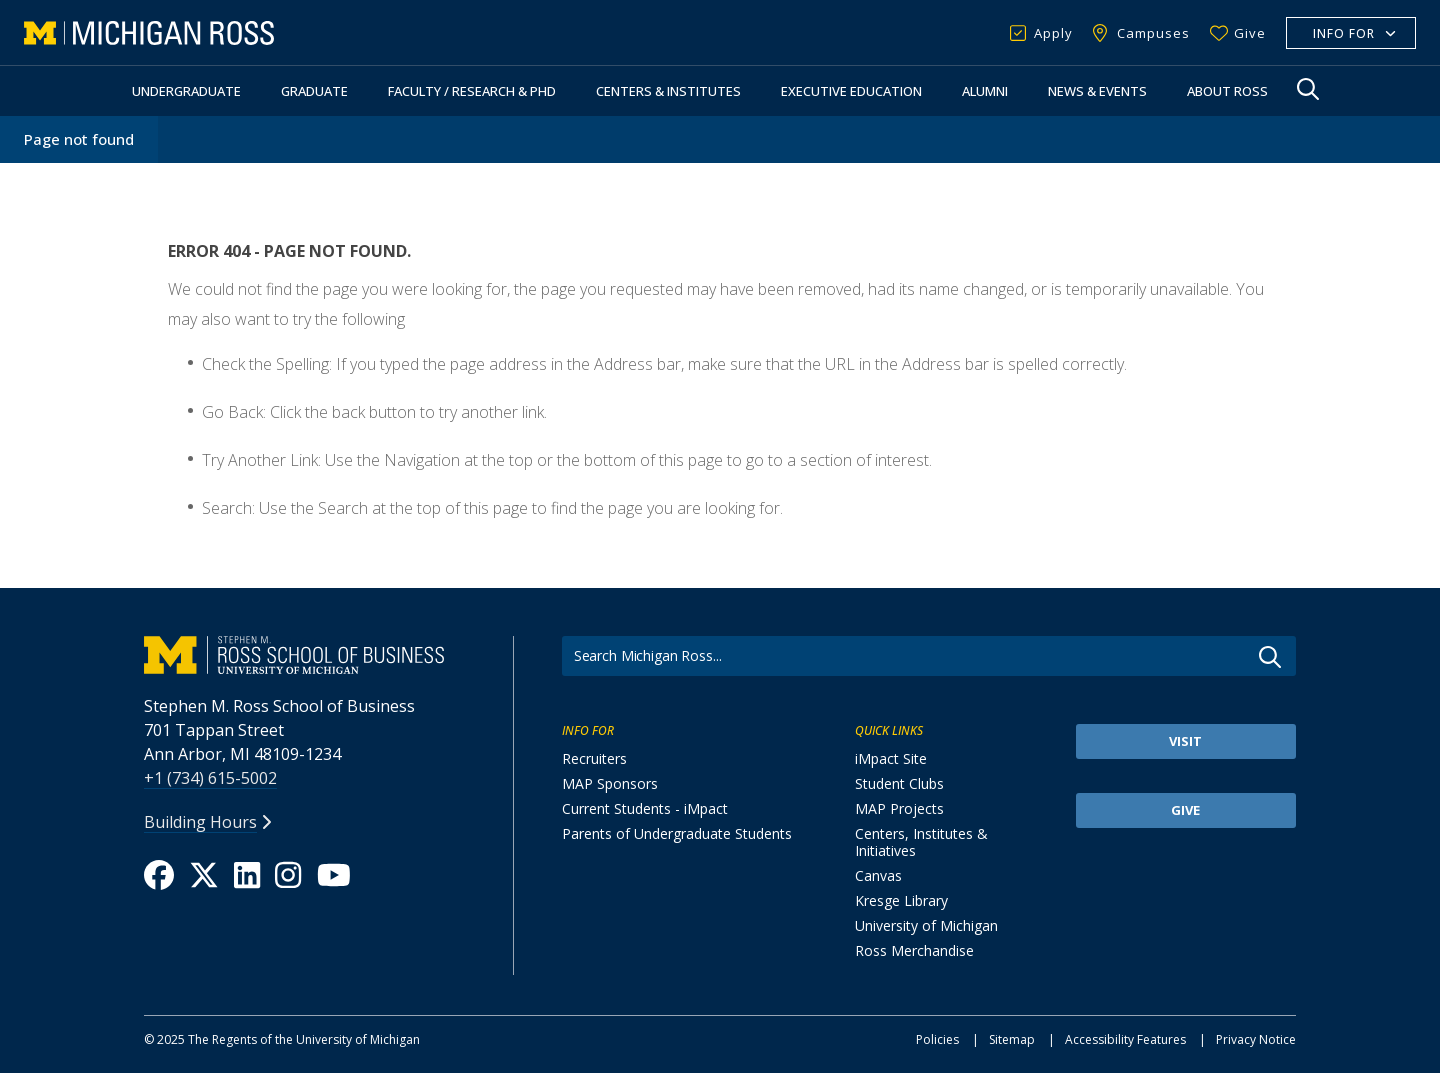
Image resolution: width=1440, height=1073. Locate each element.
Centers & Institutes (668, 91)
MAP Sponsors (610, 783)
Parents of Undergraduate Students (677, 833)
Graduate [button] (314, 91)
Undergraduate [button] (186, 91)
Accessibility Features (1125, 1039)
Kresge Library (901, 900)
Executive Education (851, 91)
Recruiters (594, 758)
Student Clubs (899, 783)
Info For (1344, 33)
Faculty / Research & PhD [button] (472, 91)
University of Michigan (926, 925)
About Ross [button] (1227, 91)
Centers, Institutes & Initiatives (921, 842)
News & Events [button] (1097, 91)
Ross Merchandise (914, 950)
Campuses (1153, 33)
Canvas (878, 875)
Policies (937, 1039)
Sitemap (1012, 1039)
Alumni (985, 91)
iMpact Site (891, 758)
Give (1250, 33)
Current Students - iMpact (645, 808)
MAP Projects (899, 808)
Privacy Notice (1256, 1039)
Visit (1185, 741)
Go (1270, 657)
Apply (1053, 33)
